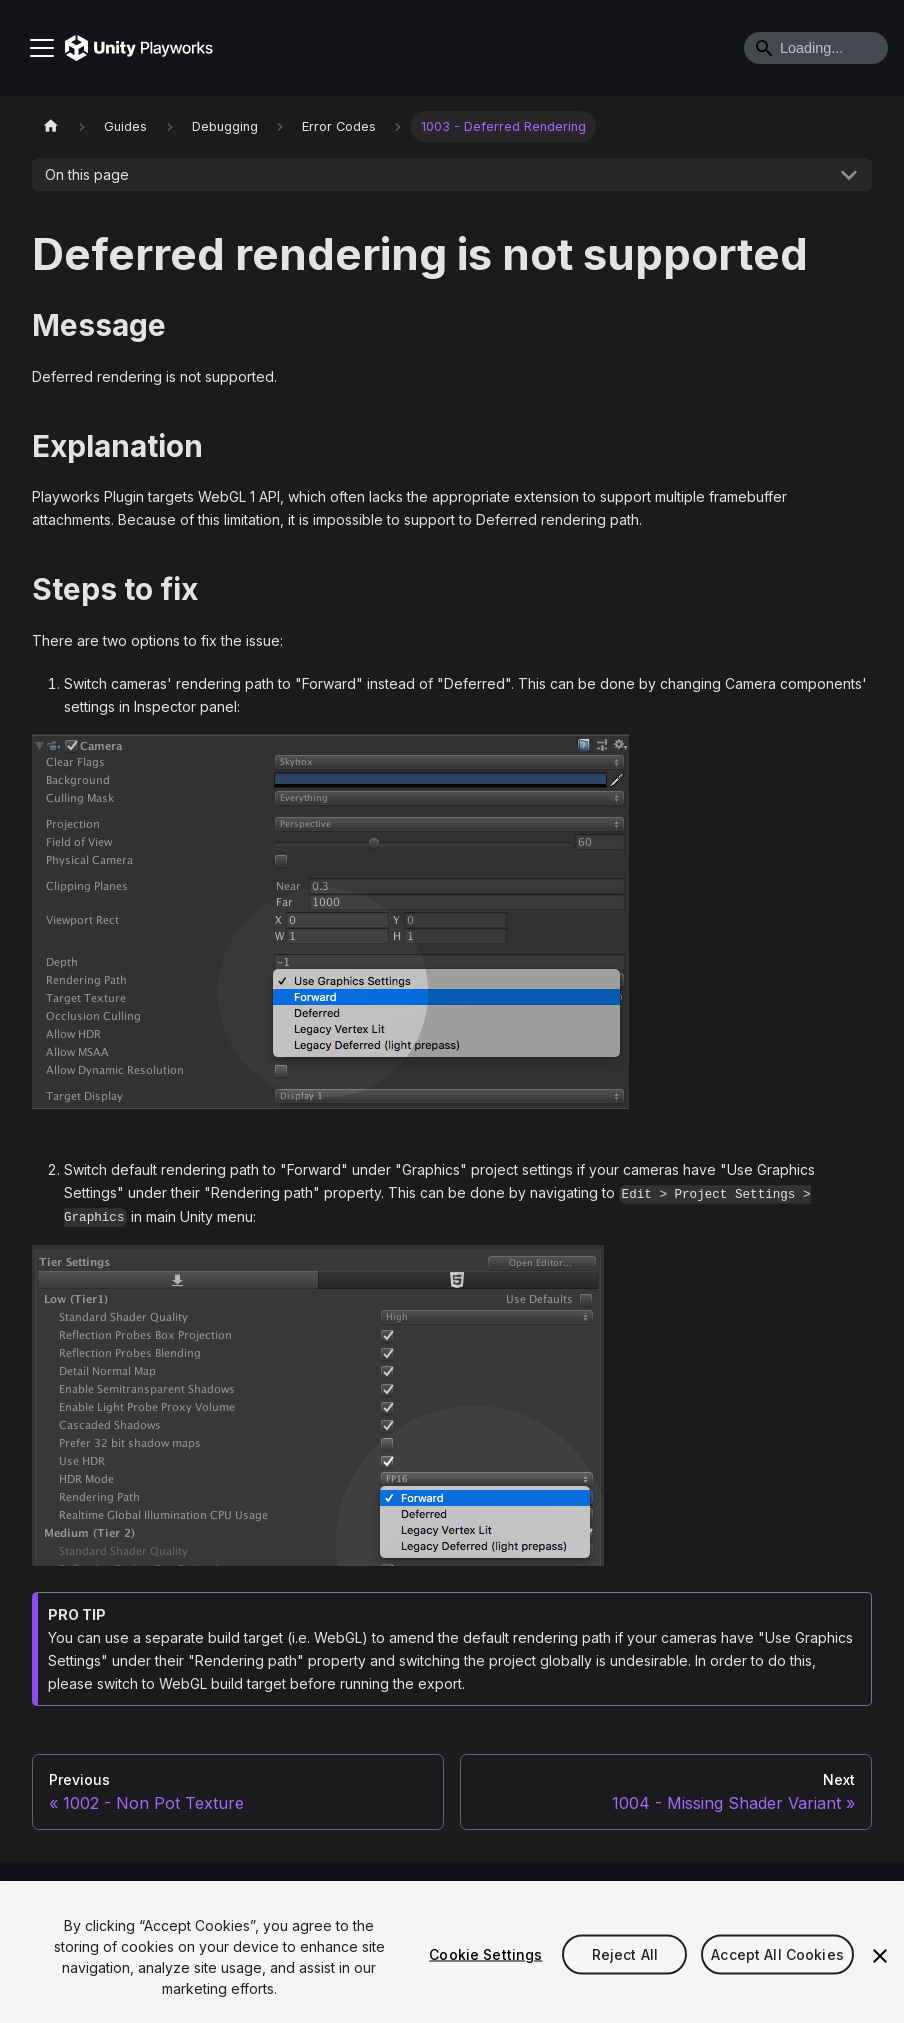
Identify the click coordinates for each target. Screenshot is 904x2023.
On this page (87, 174)
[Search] (816, 48)
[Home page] (51, 126)
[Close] (880, 1956)
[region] (452, 1952)
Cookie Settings (485, 1954)
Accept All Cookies (777, 1954)
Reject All (625, 1954)
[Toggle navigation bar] (42, 48)
